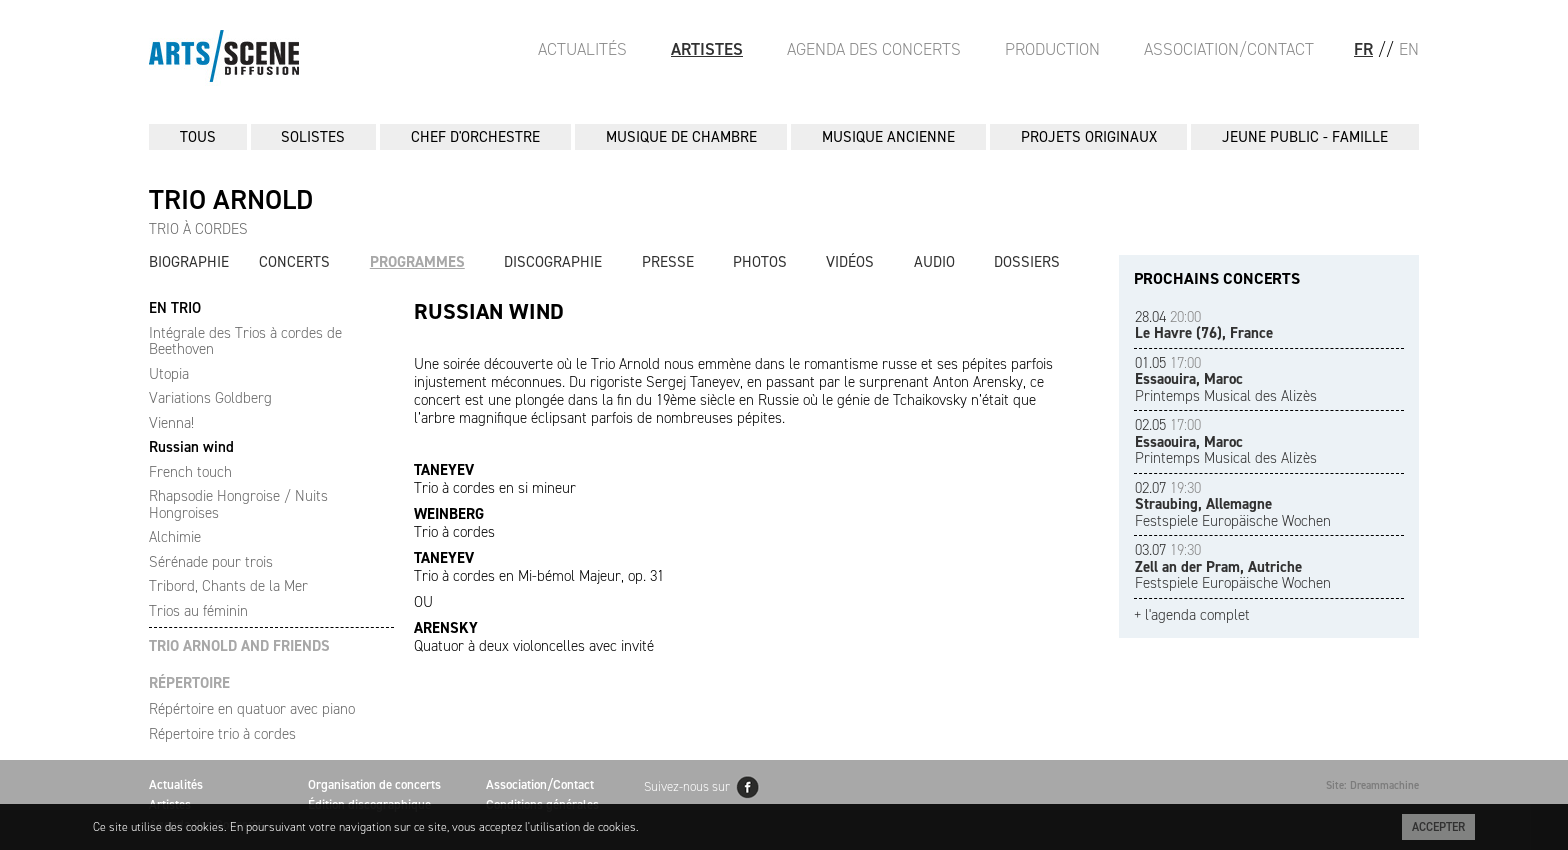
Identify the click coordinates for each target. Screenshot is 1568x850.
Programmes (417, 262)
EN (1409, 49)
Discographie (553, 262)
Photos (760, 262)
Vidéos (850, 262)
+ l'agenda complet (1192, 615)
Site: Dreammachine (1372, 785)
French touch (190, 472)
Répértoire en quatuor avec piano (252, 709)
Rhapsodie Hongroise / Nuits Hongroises (238, 504)
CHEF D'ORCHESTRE (475, 137)
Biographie (189, 262)
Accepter (1438, 827)
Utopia (169, 374)
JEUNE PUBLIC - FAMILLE (1305, 137)
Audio (934, 262)
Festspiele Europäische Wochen (1233, 504)
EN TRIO (175, 308)
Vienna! (171, 423)
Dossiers (1027, 262)
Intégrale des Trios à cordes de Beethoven (245, 341)
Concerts (294, 262)
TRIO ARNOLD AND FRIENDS (239, 646)
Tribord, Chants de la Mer (228, 586)
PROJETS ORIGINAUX (1089, 137)
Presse (668, 262)
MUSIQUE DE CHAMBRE (681, 137)
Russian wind (191, 447)
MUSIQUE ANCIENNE (888, 137)
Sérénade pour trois (211, 562)
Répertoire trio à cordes (222, 734)
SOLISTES (313, 137)
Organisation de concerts (374, 784)
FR (1363, 49)
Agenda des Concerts (874, 49)
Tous (198, 137)
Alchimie (175, 537)
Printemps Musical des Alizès (1226, 379)
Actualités (582, 49)
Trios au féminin (198, 611)
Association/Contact (1229, 49)
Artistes (707, 49)
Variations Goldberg (210, 398)
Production (1052, 49)
